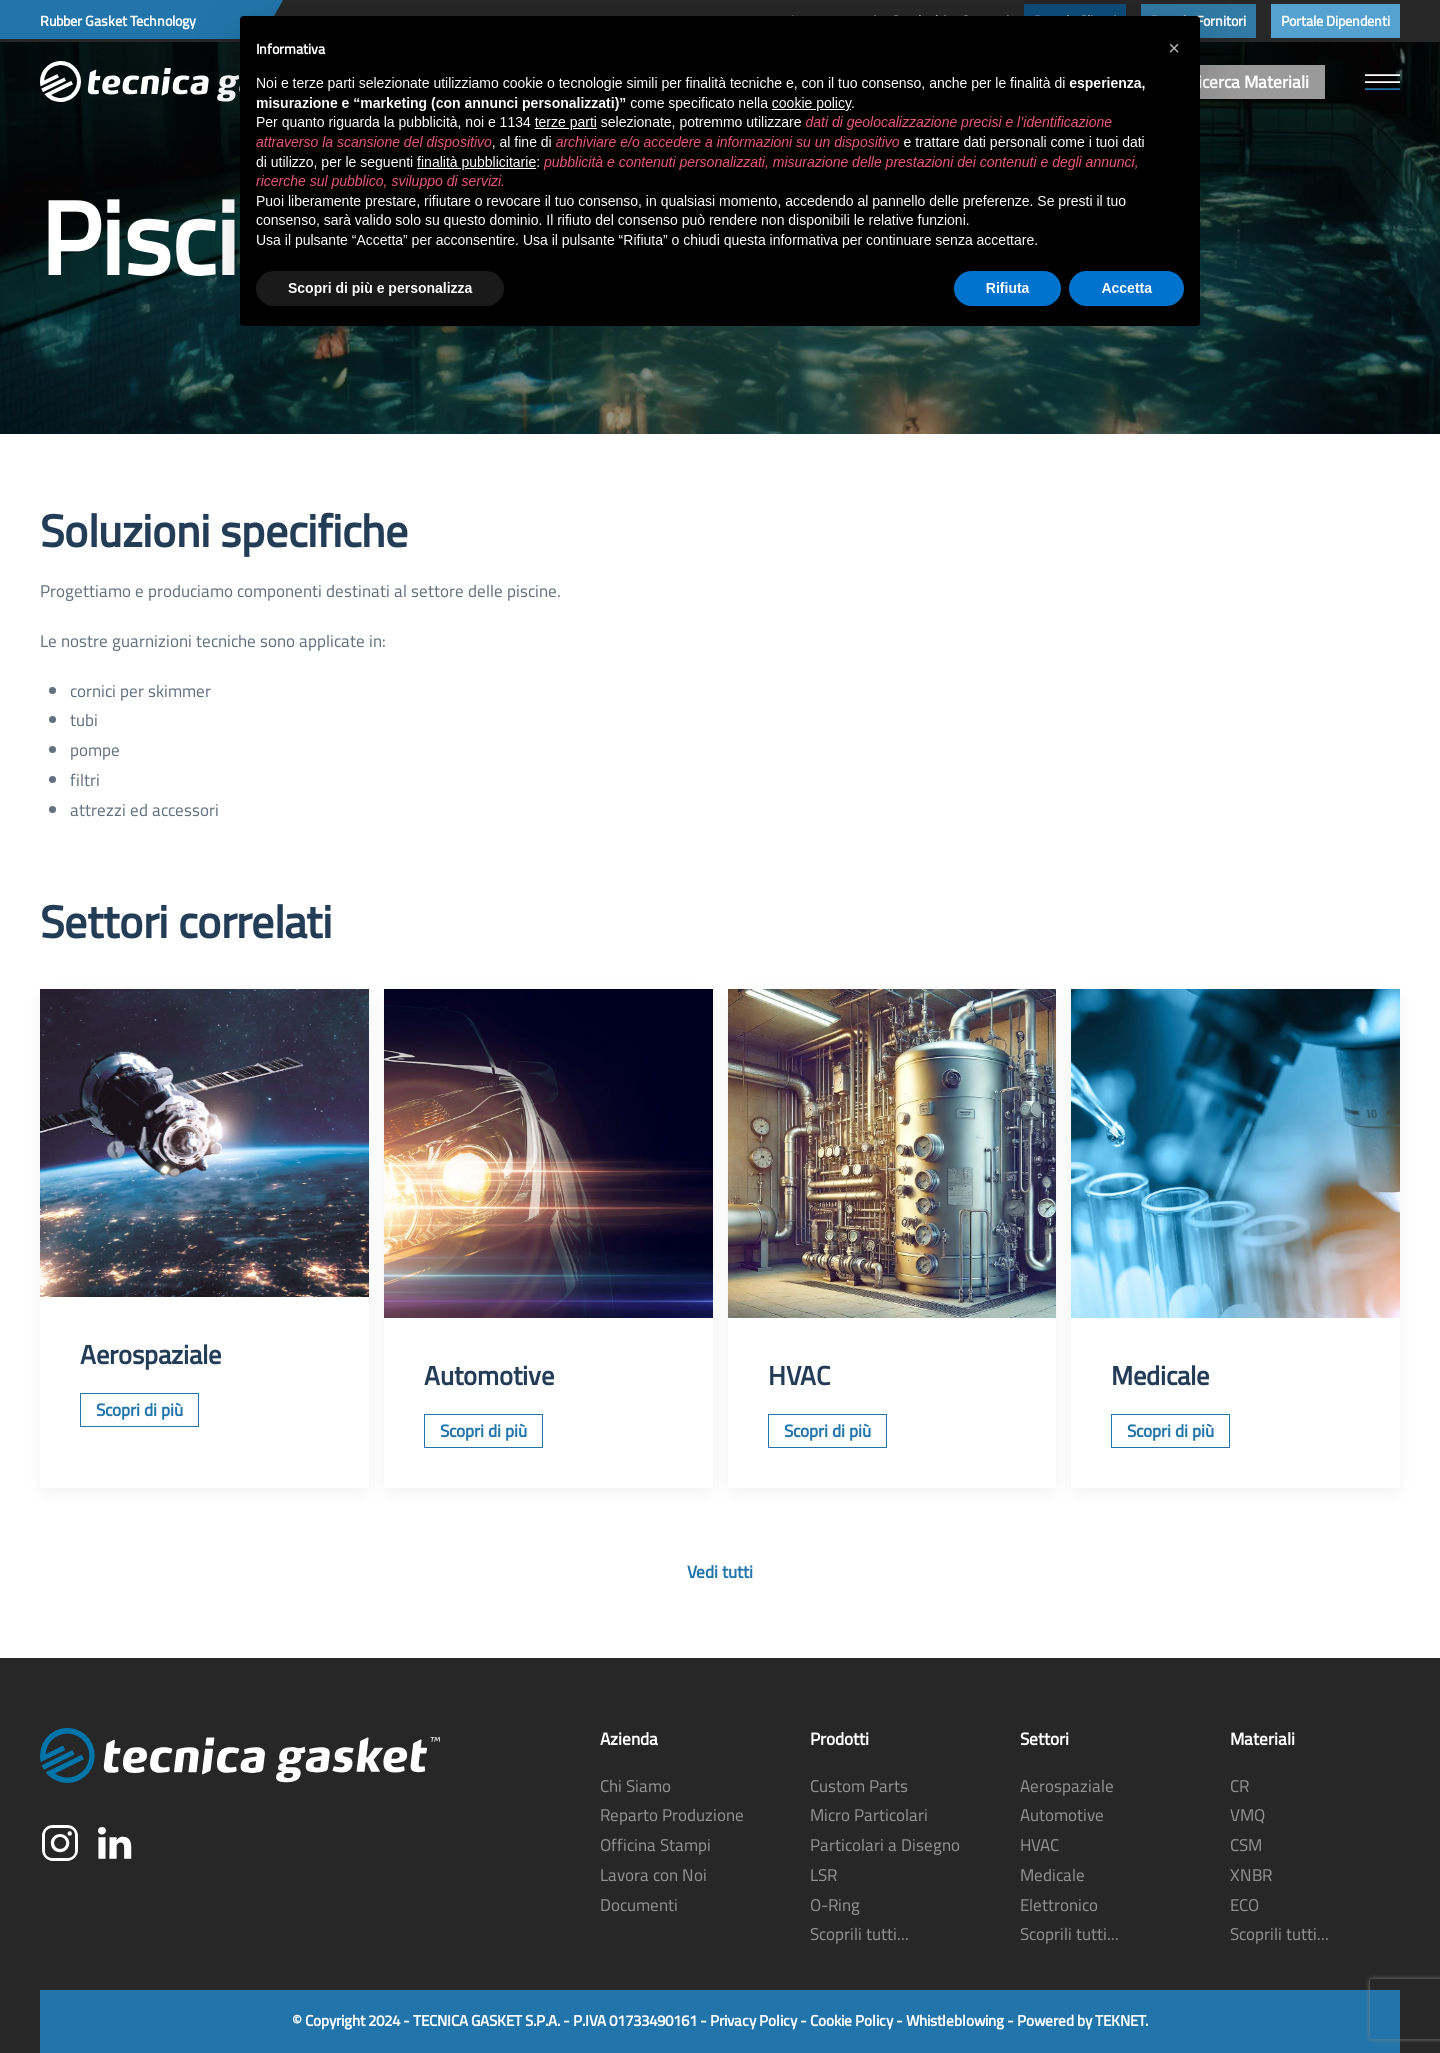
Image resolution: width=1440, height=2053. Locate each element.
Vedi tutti (720, 1572)
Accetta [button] (1126, 288)
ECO (1244, 1905)
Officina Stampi (655, 1845)
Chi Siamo (635, 1786)
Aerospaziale (1067, 1786)
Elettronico (1059, 1905)
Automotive (1062, 1815)
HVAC (1039, 1845)
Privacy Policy (753, 2020)
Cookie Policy (851, 2020)
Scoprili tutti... (859, 1934)
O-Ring (835, 1905)
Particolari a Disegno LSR (885, 1860)
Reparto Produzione (672, 1815)
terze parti (566, 122)
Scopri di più (139, 1410)
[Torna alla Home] (190, 82)
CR (1239, 1786)
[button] (1382, 82)
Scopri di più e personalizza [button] (380, 288)
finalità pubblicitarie (476, 162)
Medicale (1052, 1875)
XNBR (1251, 1875)
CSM (1246, 1845)
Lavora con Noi (653, 1875)
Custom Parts (859, 1786)
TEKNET (1120, 2020)
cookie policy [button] (811, 103)
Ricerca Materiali (1248, 82)
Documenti (639, 1905)
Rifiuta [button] (1008, 288)
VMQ (1247, 1815)
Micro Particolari (869, 1815)
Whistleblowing (955, 2020)
